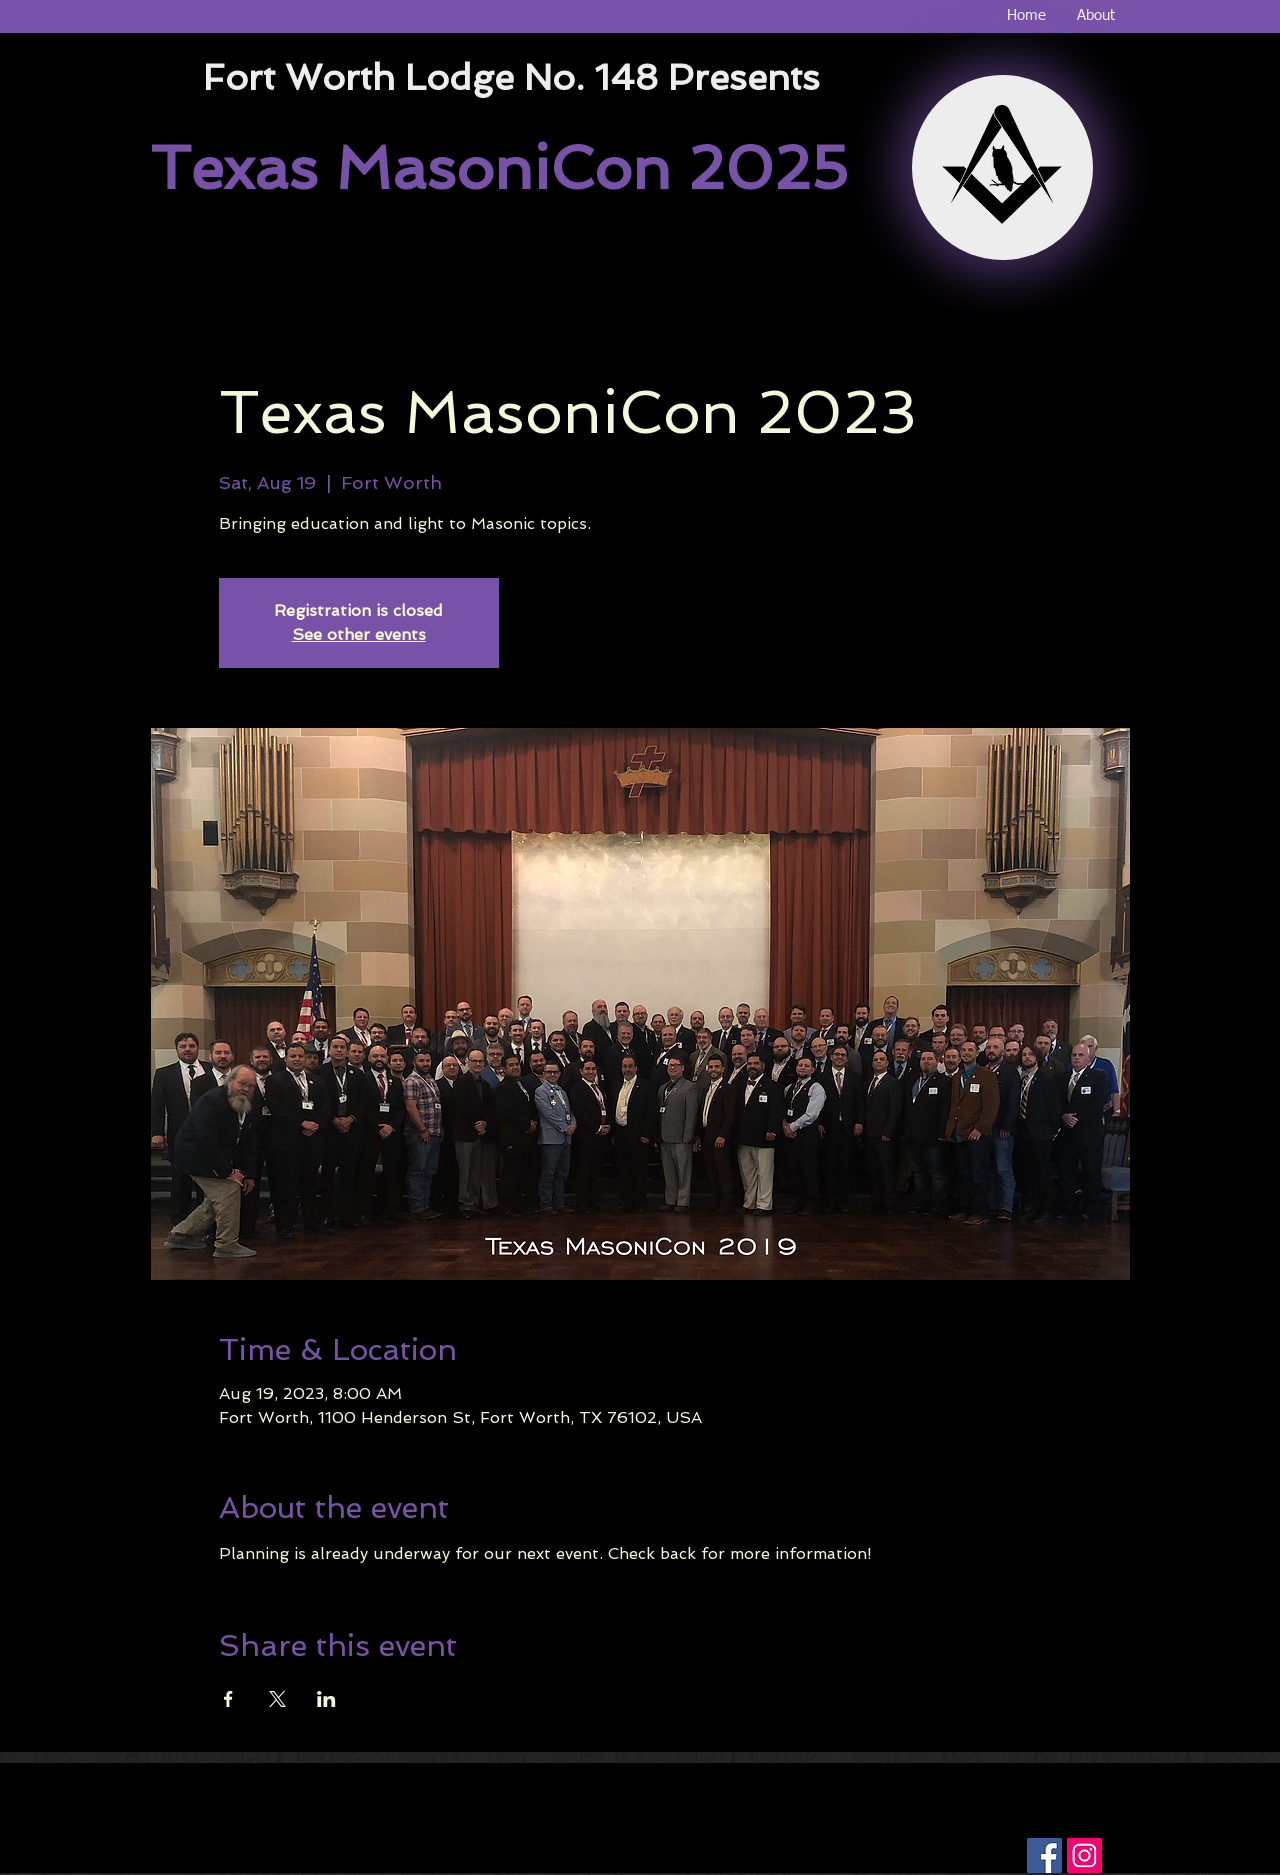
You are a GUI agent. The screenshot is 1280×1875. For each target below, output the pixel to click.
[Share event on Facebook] (228, 1699)
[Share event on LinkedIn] (326, 1699)
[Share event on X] (277, 1699)
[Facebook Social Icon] (1044, 1855)
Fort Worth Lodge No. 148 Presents (511, 77)
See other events (359, 634)
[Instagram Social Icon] (1084, 1855)
